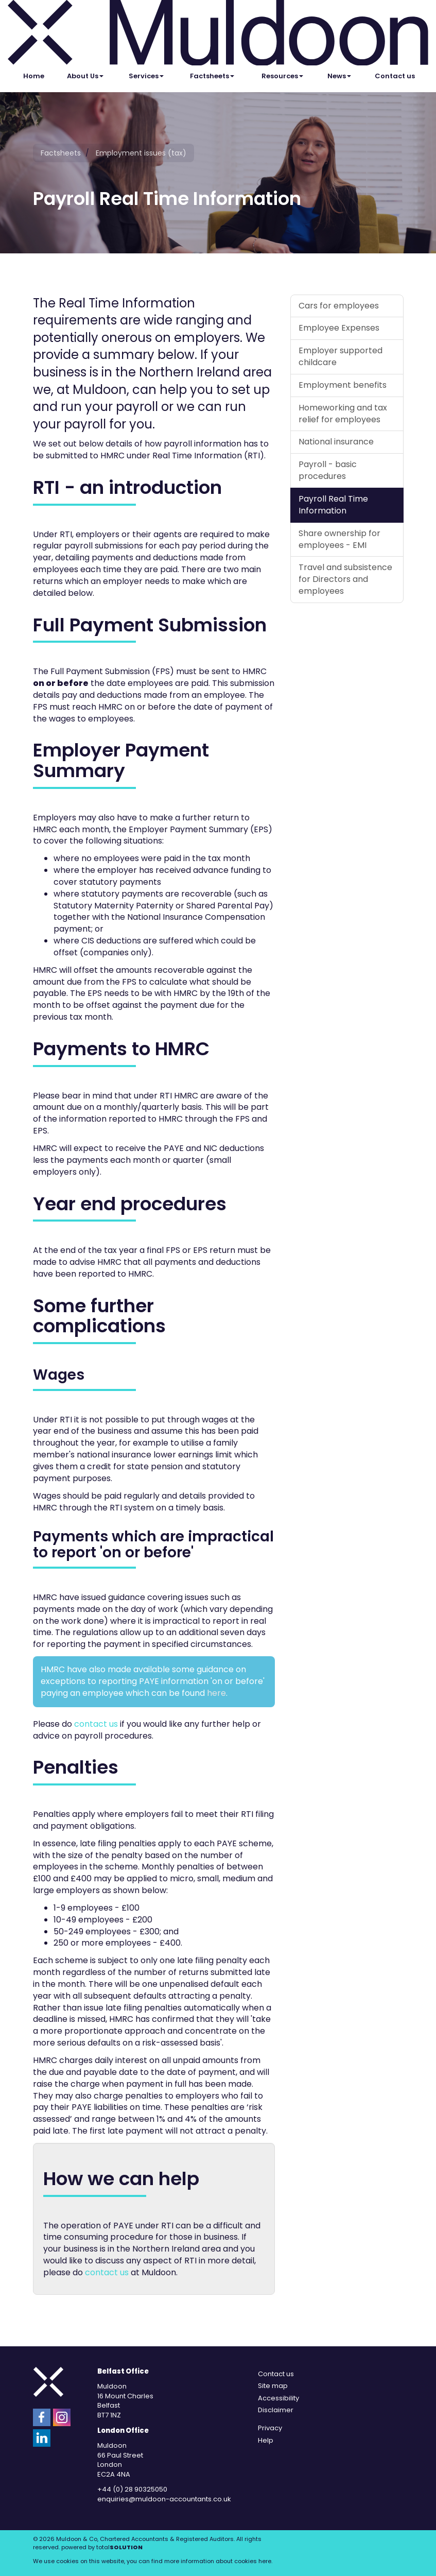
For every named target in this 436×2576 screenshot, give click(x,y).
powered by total (102, 2547)
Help (265, 2440)
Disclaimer (275, 2410)
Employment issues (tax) (141, 153)
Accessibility (278, 2398)
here (216, 1693)
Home (33, 76)
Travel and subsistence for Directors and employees (345, 579)
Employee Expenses (339, 328)
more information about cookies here (217, 2561)
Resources (282, 76)
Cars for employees (339, 306)
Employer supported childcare (340, 356)
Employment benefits (343, 385)
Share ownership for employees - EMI (339, 539)
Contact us (395, 76)
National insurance (336, 442)
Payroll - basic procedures (328, 470)
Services (146, 76)
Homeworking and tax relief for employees (343, 413)
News (339, 76)
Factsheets (212, 76)
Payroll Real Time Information (333, 505)
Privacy (270, 2428)
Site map (273, 2386)
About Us (85, 76)
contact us (96, 1724)
